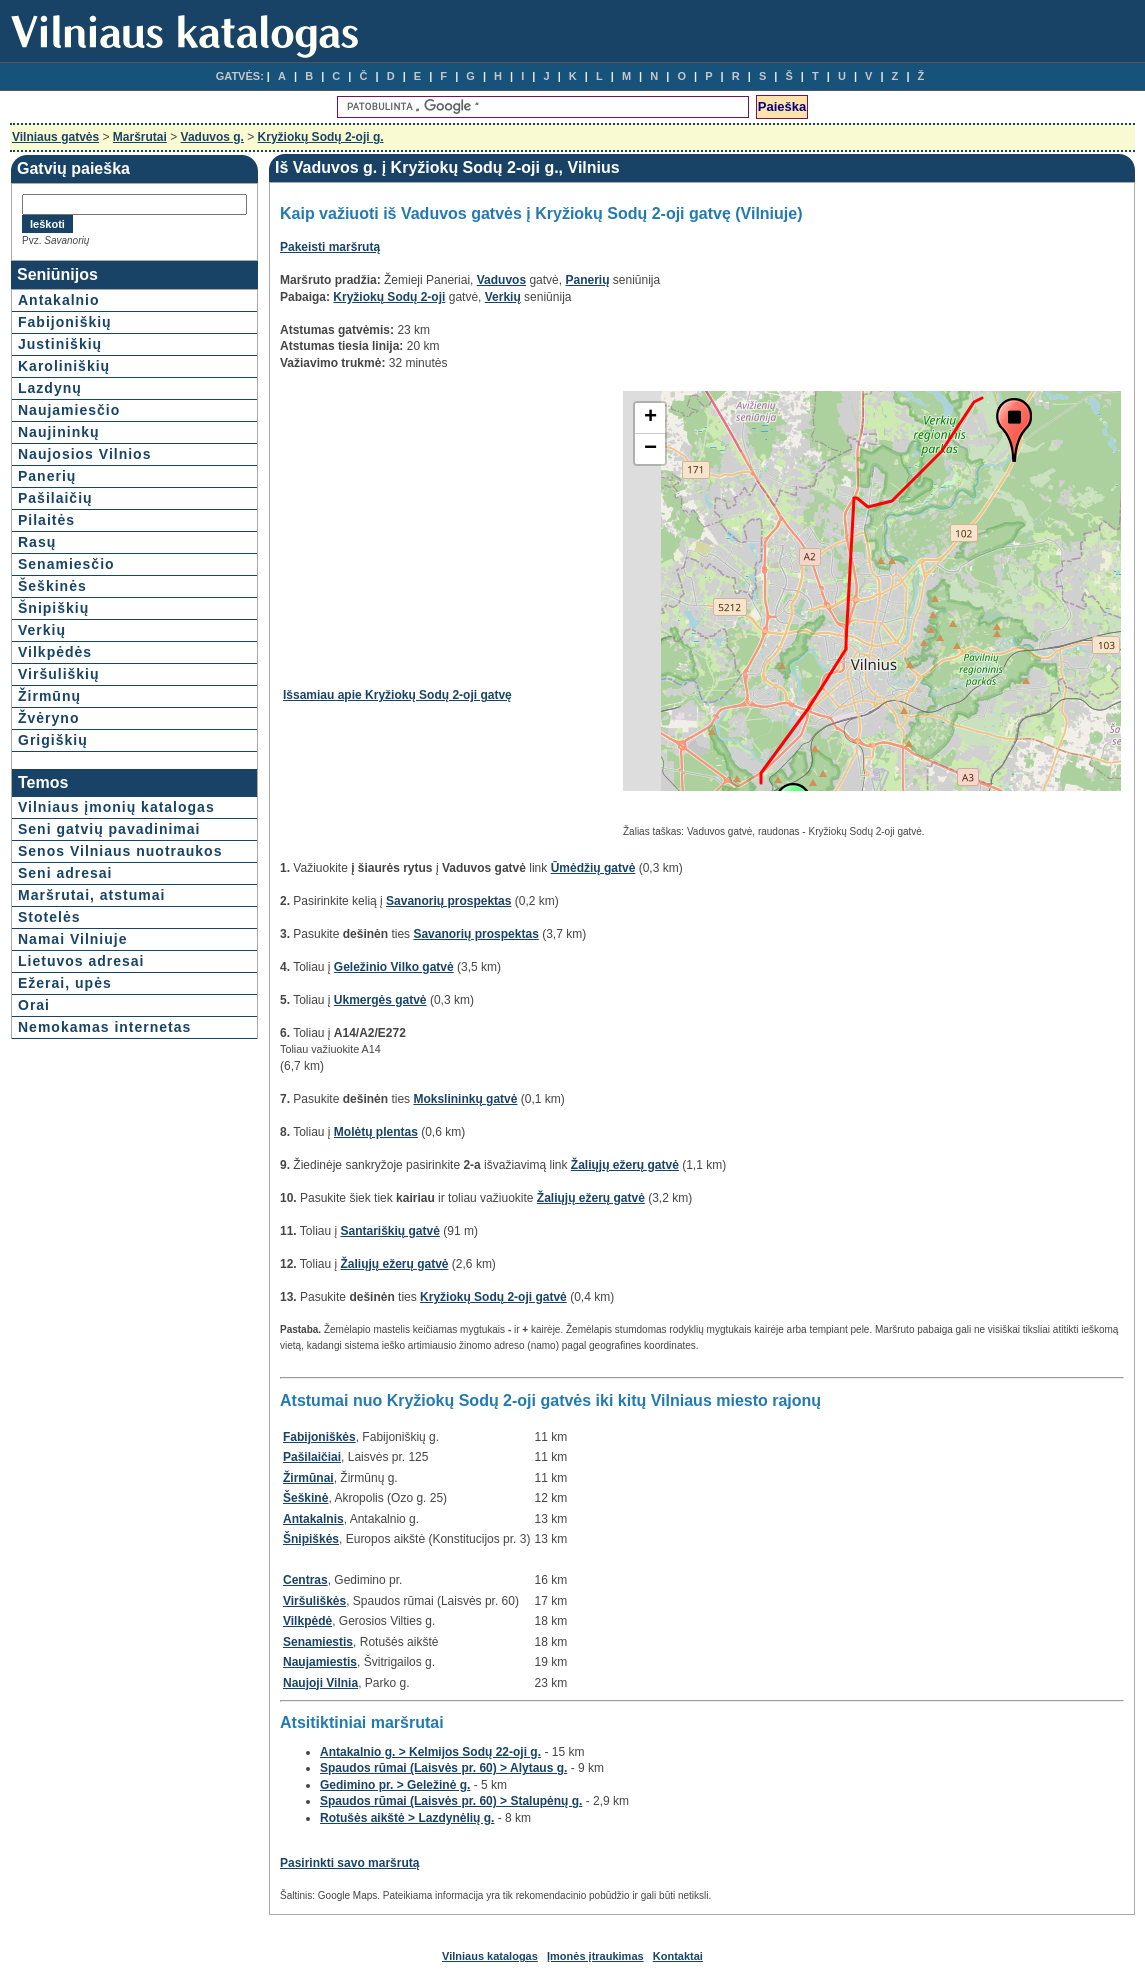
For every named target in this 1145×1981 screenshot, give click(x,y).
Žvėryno (48, 718)
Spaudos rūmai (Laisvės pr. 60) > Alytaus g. (443, 1768)
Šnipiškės (311, 1539)
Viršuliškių (59, 674)
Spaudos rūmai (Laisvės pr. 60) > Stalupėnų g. (451, 1801)
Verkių (42, 630)
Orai (34, 1005)
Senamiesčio (66, 564)
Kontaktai (678, 1956)
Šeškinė (305, 1498)
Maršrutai (140, 137)
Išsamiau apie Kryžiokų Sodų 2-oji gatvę (397, 695)
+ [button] (650, 418)
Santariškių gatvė (390, 1231)
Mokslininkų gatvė (465, 1099)
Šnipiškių (53, 608)
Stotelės (49, 917)
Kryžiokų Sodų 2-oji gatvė (493, 1297)
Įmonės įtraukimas (595, 1956)
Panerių (47, 476)
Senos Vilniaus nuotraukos (120, 851)
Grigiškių (53, 740)
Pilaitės (46, 520)
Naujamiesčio (69, 410)
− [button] (650, 449)
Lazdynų (50, 388)
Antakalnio (59, 300)
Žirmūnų (49, 696)
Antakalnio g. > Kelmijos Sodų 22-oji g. (430, 1752)
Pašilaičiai (312, 1457)
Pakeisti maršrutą (330, 247)
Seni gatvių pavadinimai (109, 829)
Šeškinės (52, 586)
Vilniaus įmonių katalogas (116, 807)
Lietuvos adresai (81, 961)
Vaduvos (501, 280)
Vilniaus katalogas (490, 1956)
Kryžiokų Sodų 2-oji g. (321, 137)
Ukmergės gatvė (380, 1000)
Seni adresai (65, 873)
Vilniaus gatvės (55, 137)
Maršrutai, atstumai (91, 895)
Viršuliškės (314, 1601)
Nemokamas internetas (104, 1027)
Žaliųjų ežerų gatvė (625, 1165)
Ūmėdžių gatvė (593, 868)
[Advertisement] (451, 531)
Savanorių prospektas (448, 901)
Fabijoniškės (319, 1437)
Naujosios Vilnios (84, 454)
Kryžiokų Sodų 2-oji (389, 297)
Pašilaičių (55, 498)
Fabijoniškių (65, 322)
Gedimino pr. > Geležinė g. (395, 1785)
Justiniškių (60, 344)
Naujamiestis (320, 1662)
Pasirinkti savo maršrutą (349, 1863)
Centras (305, 1580)
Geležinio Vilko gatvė (394, 967)
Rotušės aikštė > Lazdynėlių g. (407, 1818)
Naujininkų (59, 432)
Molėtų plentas (376, 1132)
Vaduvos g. (212, 137)
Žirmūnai (308, 1478)
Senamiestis (318, 1642)
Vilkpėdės (55, 652)
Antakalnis (313, 1519)
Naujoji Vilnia (320, 1683)
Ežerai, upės (65, 983)
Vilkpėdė (307, 1621)
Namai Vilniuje (72, 939)
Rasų (37, 542)
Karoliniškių (64, 366)
